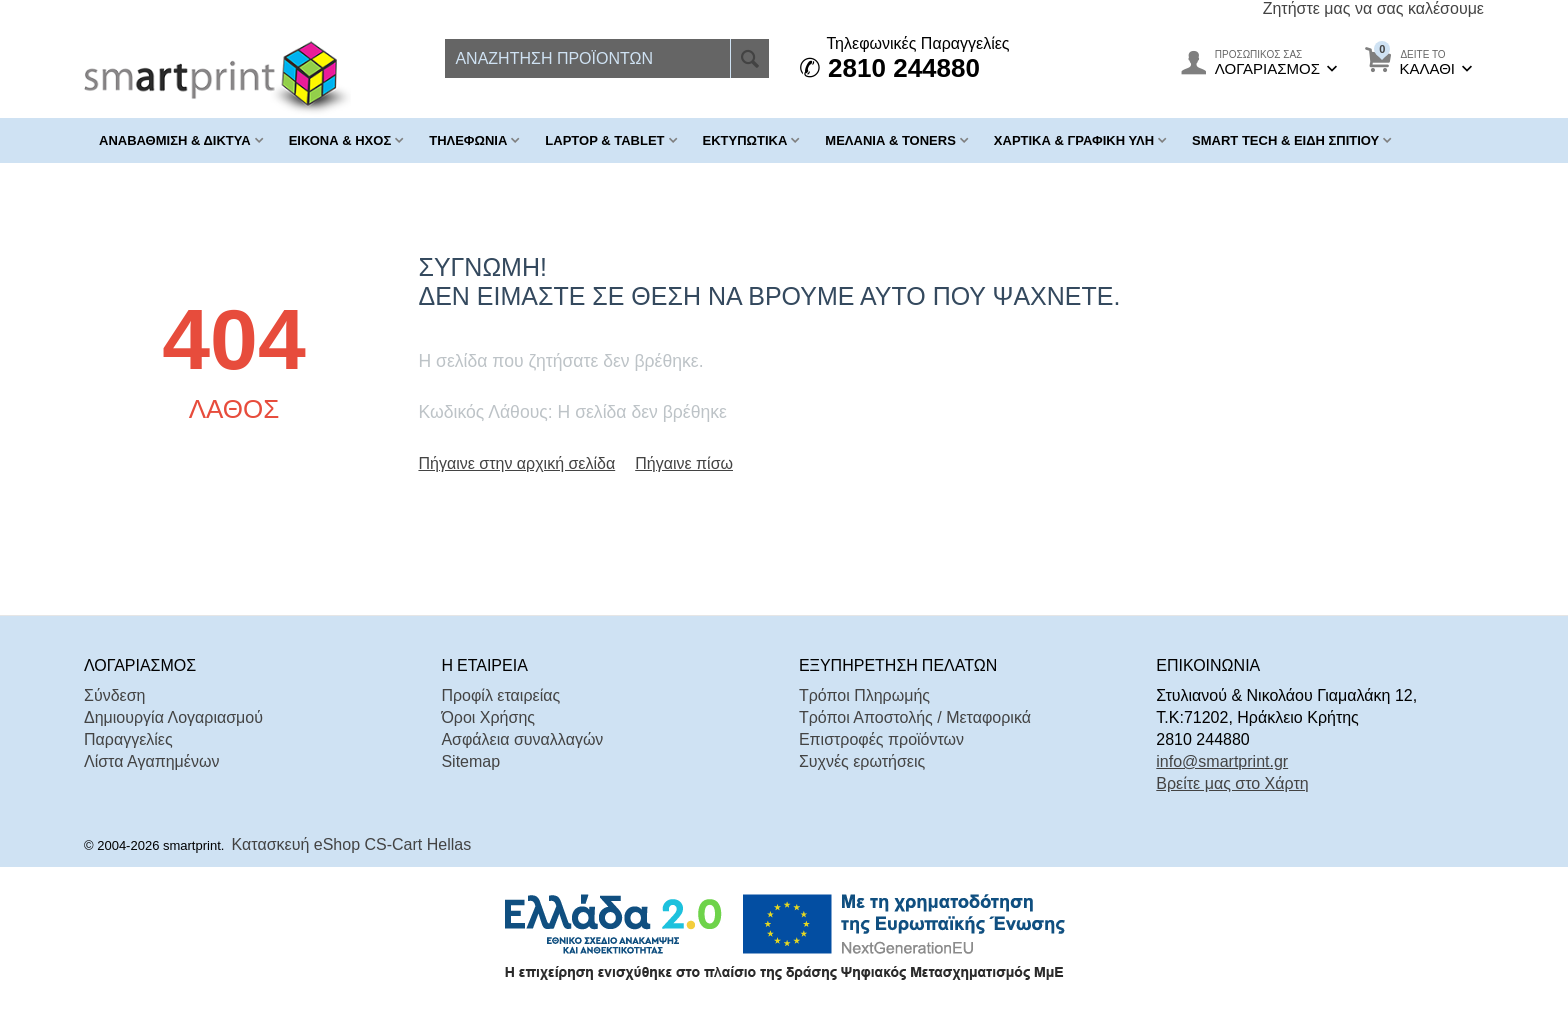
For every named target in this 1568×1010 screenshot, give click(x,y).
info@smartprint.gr (1222, 761)
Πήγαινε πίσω (684, 463)
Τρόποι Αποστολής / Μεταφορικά (915, 717)
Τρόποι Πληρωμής (864, 695)
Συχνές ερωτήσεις (862, 761)
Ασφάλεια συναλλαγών (522, 739)
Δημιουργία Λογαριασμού (173, 717)
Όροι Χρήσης (488, 717)
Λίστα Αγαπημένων (151, 761)
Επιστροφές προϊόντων (881, 739)
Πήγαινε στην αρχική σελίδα (516, 463)
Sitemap (470, 761)
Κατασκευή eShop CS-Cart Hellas (352, 844)
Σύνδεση (114, 695)
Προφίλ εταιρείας (500, 695)
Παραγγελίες (128, 739)
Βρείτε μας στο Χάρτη (1232, 783)
